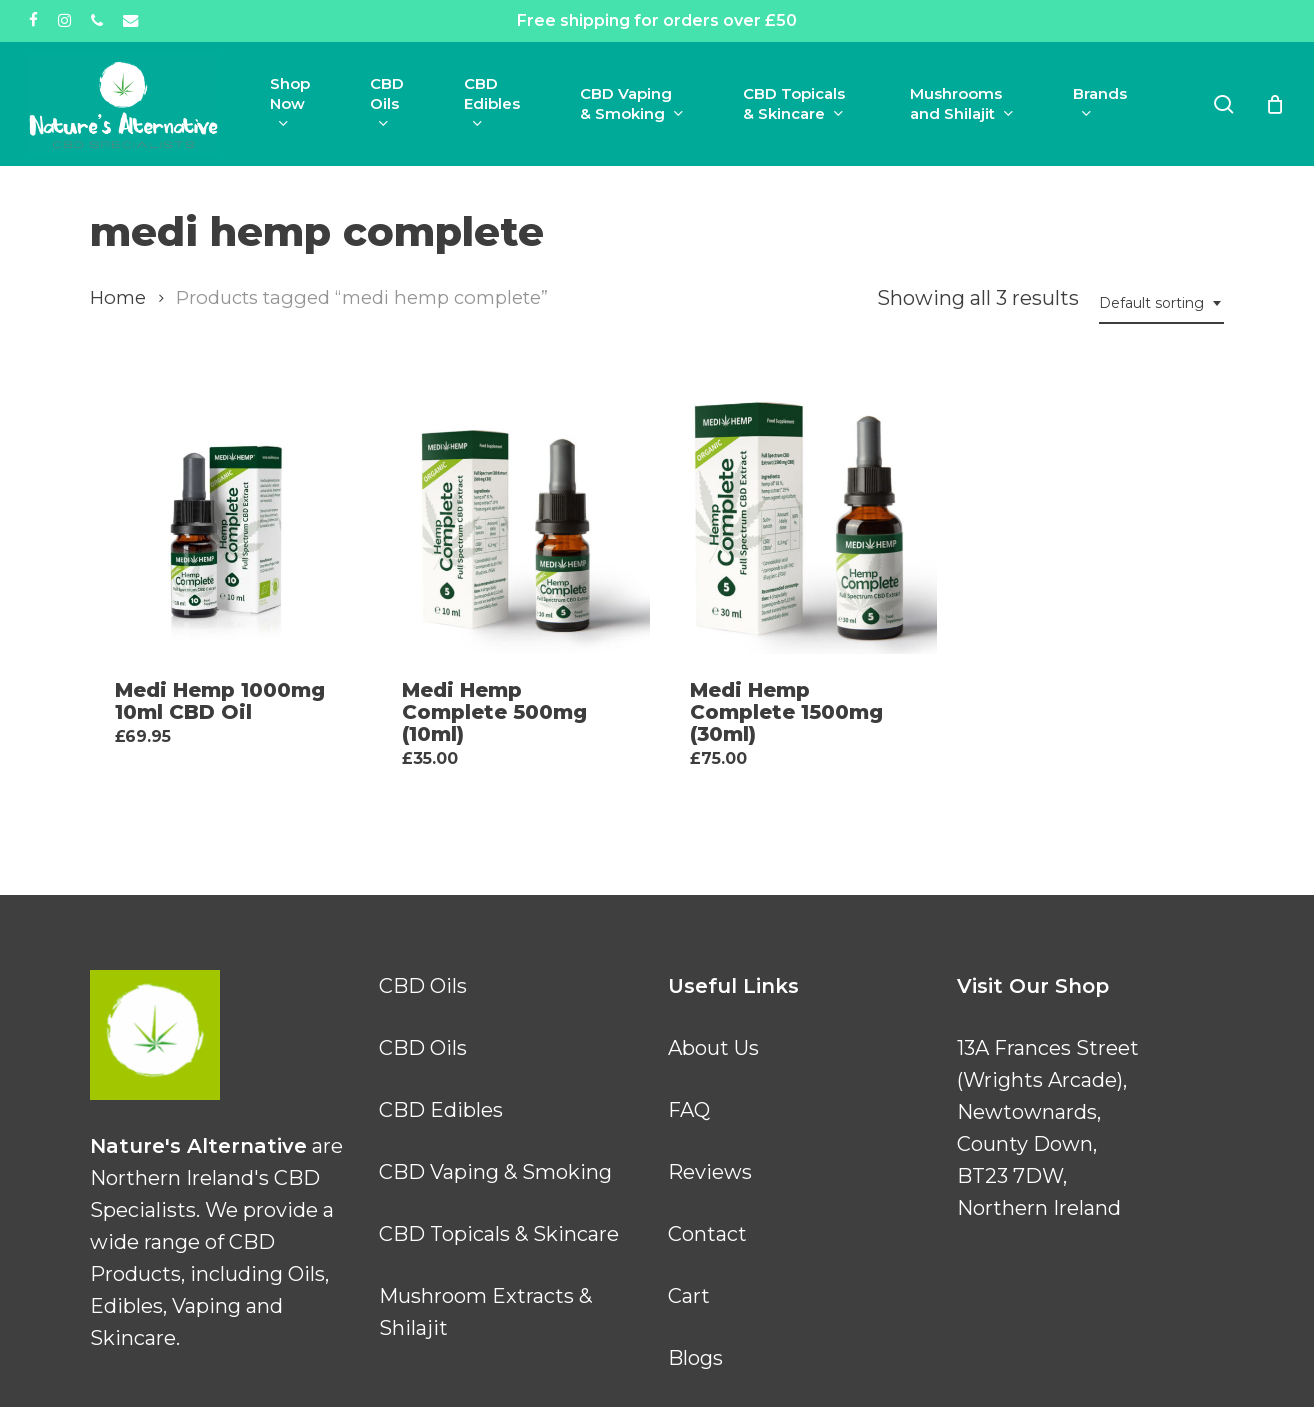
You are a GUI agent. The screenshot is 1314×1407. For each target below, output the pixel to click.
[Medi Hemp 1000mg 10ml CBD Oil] (226, 518)
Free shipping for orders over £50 (657, 20)
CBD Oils (423, 986)
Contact (707, 1234)
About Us (713, 1048)
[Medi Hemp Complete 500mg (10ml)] (513, 518)
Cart (689, 1296)
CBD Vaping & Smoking (495, 1172)
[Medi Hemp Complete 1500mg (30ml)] (801, 518)
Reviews (710, 1172)
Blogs (695, 1358)
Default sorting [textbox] (1151, 303)
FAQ (689, 1110)
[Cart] (1275, 104)
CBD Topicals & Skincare (499, 1234)
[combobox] (1161, 303)
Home (118, 297)
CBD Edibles (441, 1110)
